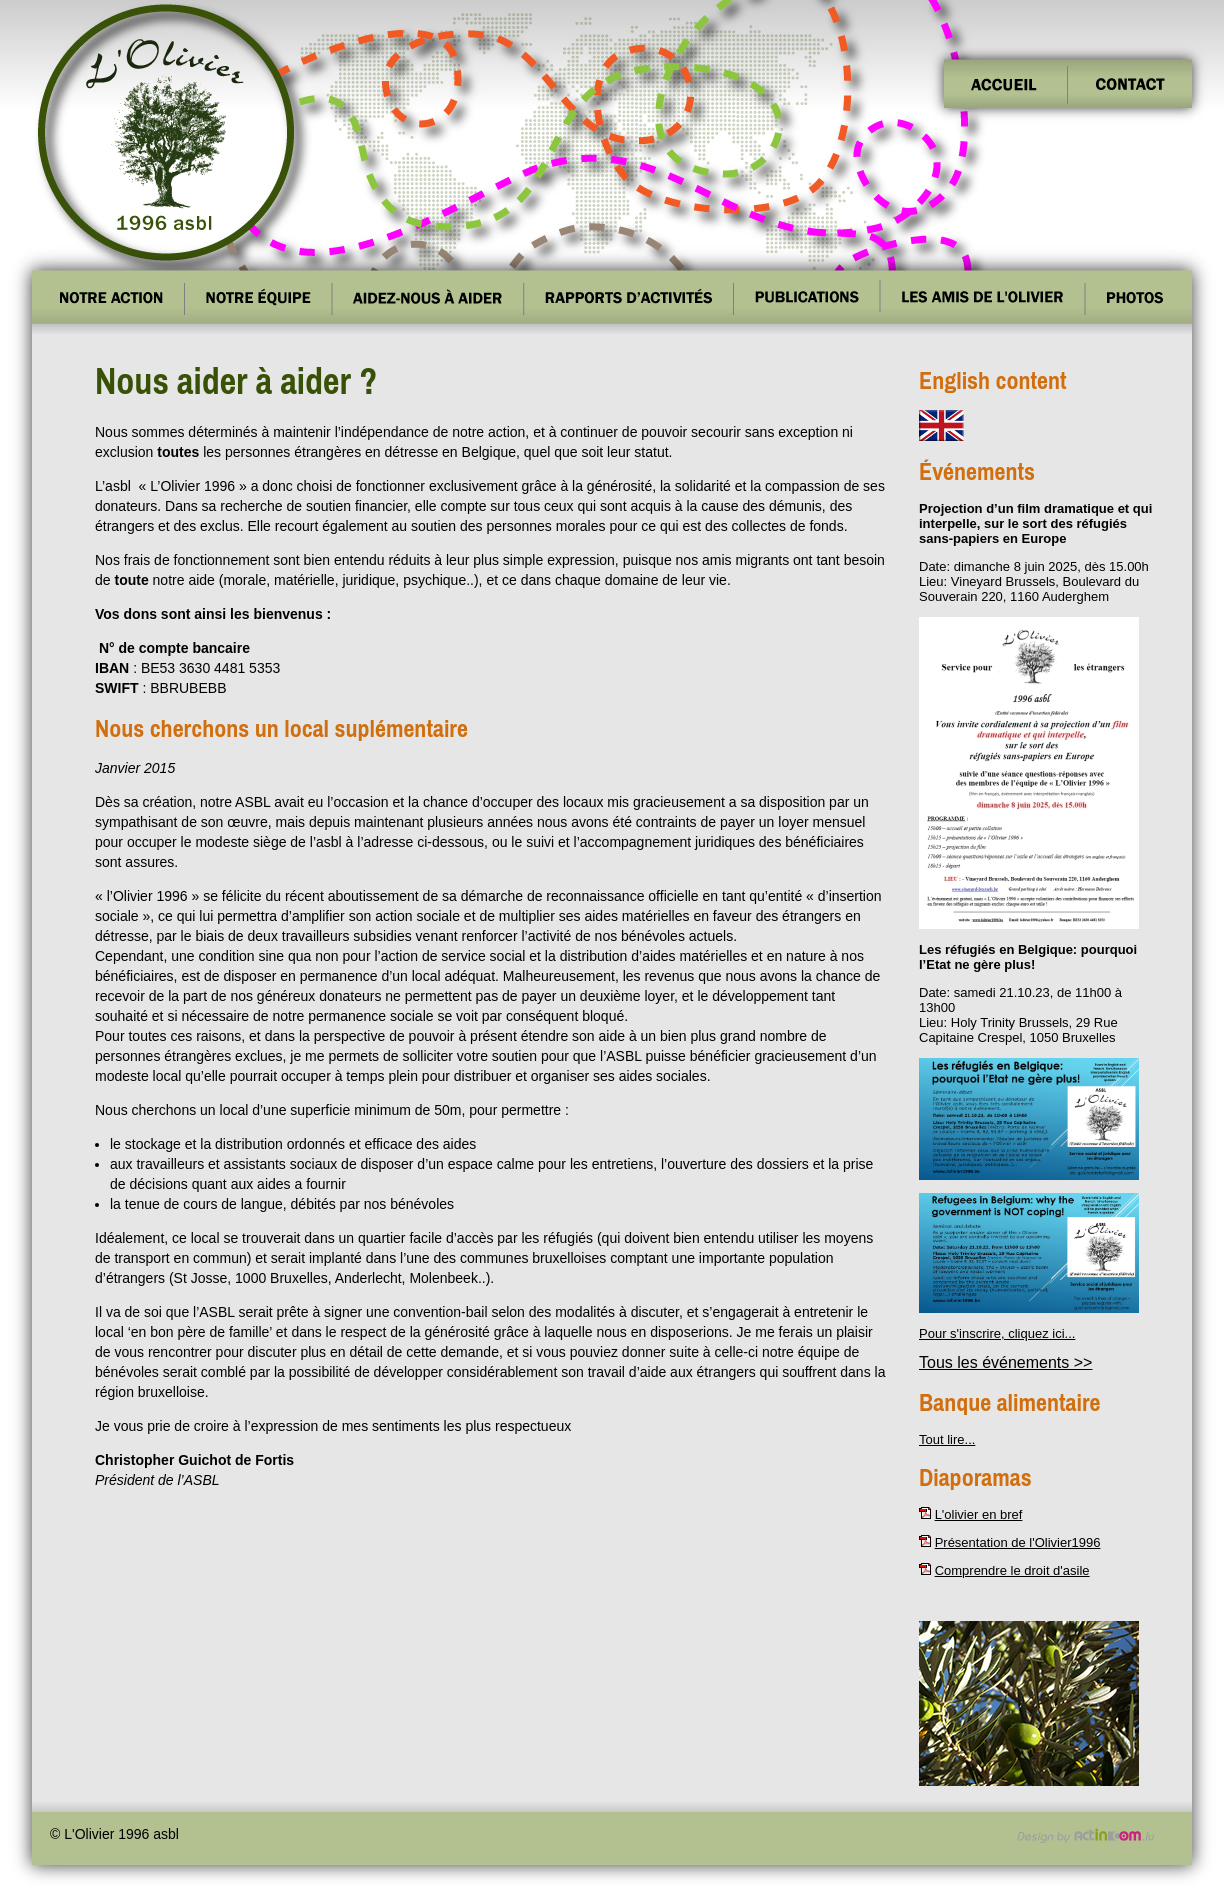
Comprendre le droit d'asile (1012, 1570)
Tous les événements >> (1005, 1362)
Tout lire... (947, 1439)
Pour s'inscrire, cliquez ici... (997, 1333)
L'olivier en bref (979, 1514)
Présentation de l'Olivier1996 (1018, 1542)
